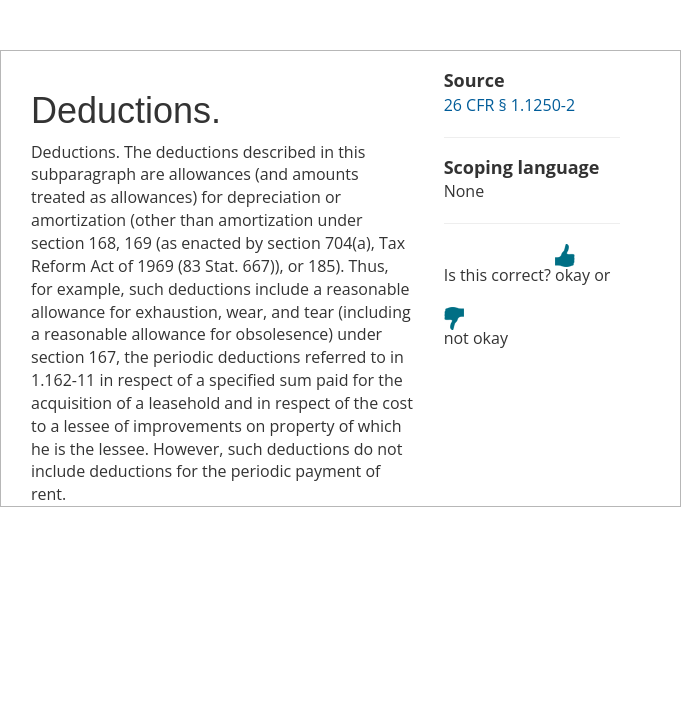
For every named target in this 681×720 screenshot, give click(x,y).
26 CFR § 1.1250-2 (509, 105)
